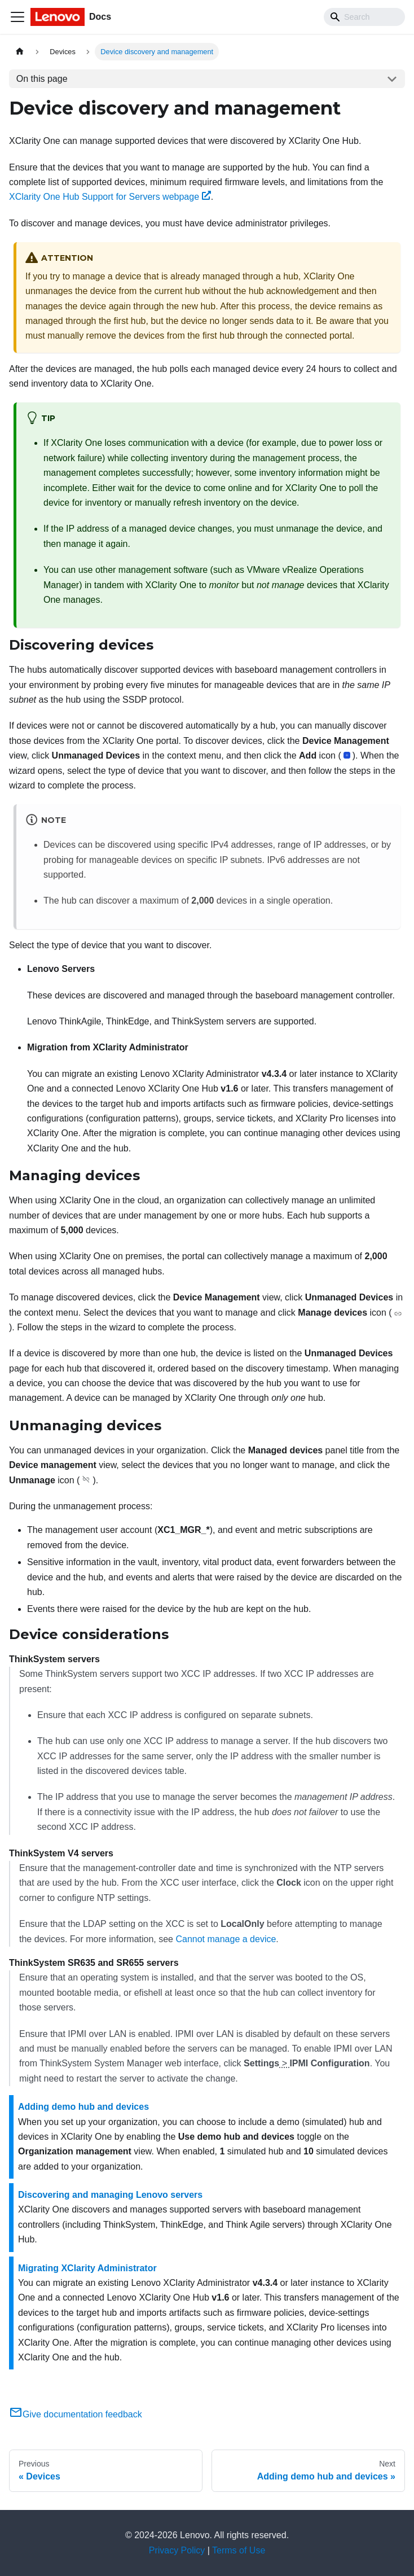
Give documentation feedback (75, 2414)
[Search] (364, 17)
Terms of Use (238, 2550)
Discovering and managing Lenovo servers (110, 2195)
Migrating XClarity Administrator (87, 2268)
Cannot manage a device (225, 1939)
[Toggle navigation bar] (17, 16)
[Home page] (19, 51)
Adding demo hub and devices (83, 2106)
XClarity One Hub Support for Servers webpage (110, 196)
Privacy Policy (177, 2550)
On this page (42, 79)
